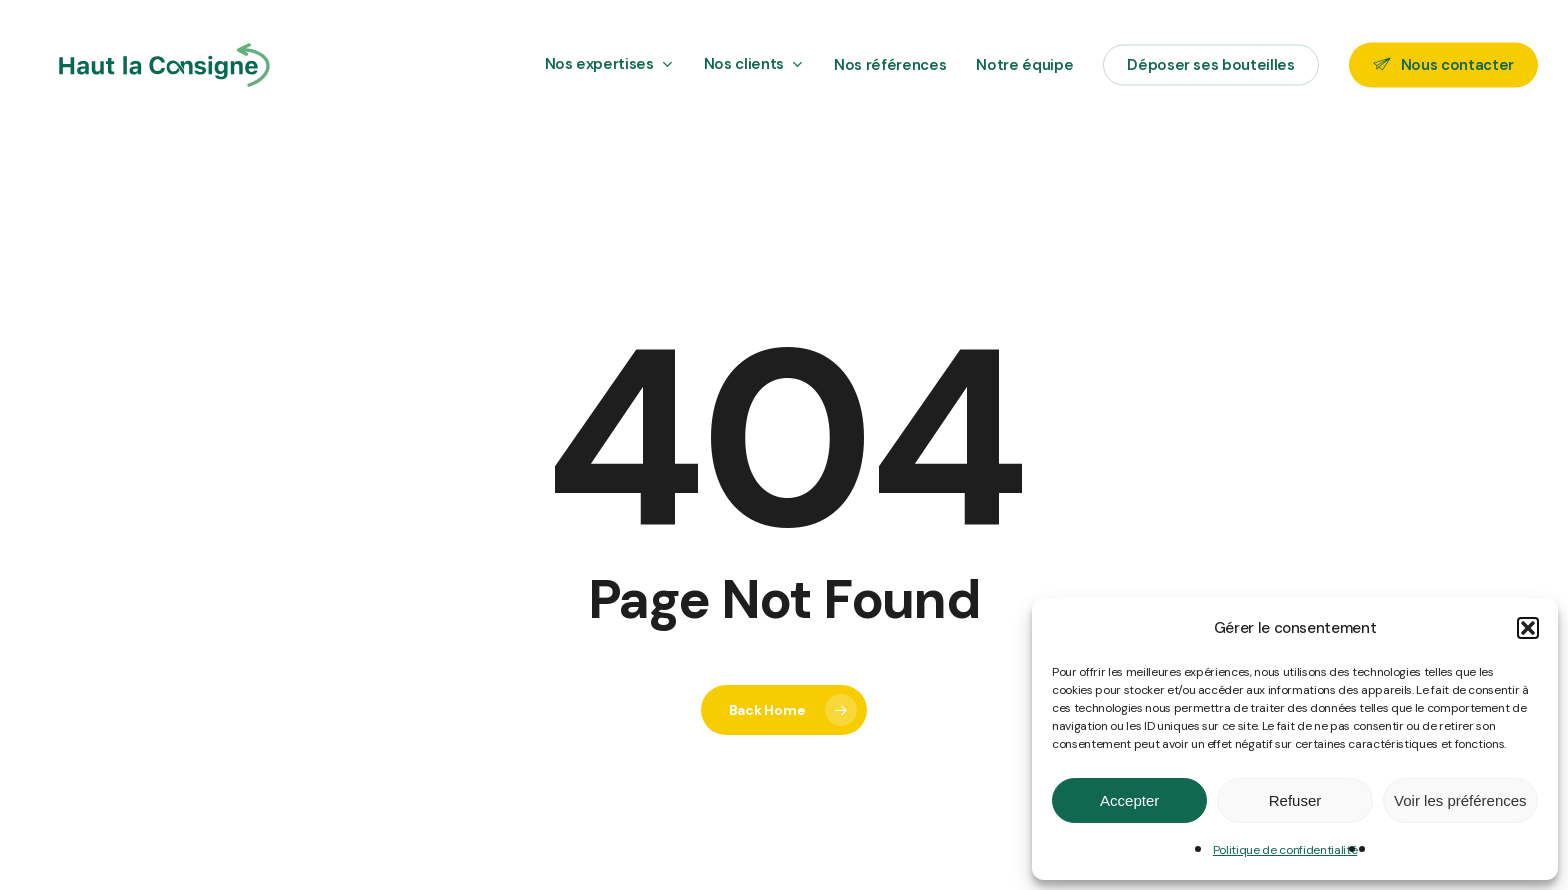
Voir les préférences (1460, 800)
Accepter (1129, 800)
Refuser (1295, 800)
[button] (1528, 628)
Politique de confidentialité (1285, 850)
